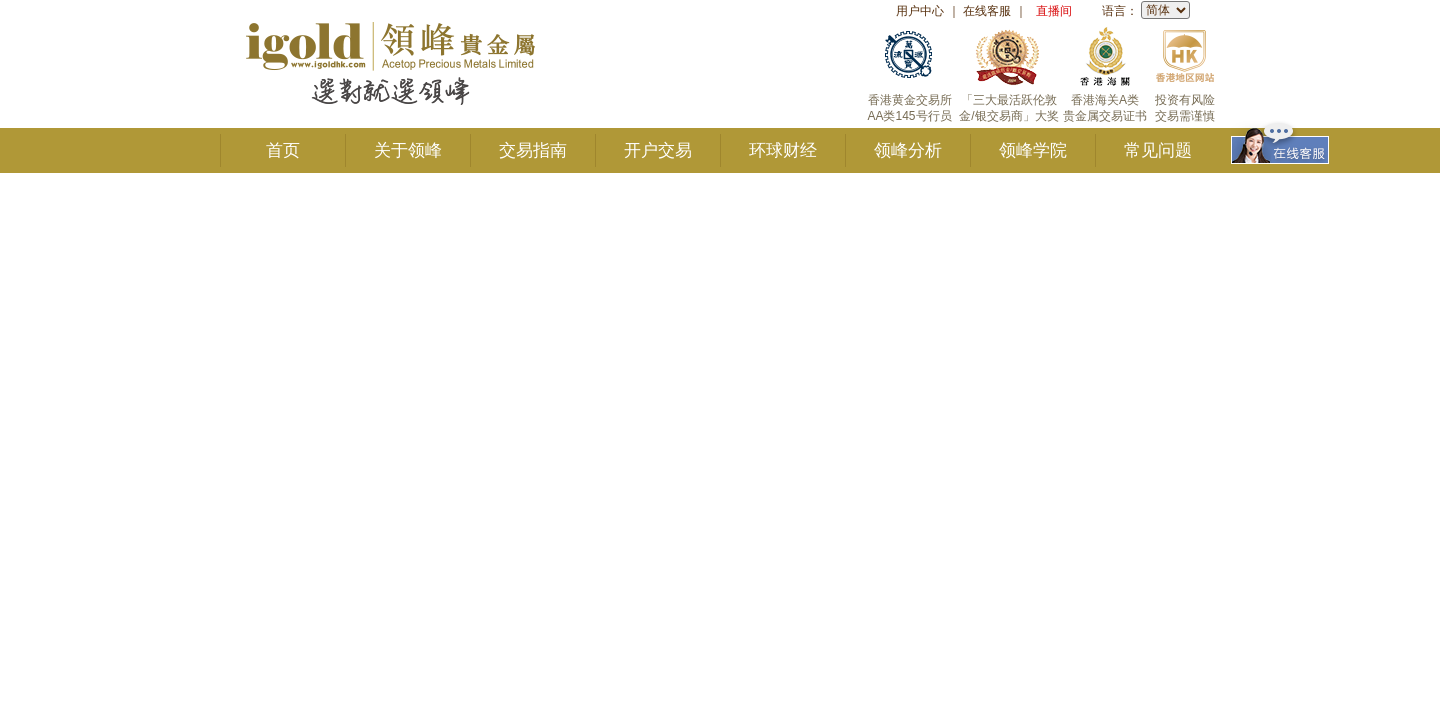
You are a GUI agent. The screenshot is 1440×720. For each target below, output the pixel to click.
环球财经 (783, 150)
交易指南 (533, 150)
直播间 (1054, 11)
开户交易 (658, 150)
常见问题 (1158, 150)
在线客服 (987, 11)
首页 (283, 150)
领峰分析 (908, 150)
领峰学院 (1033, 150)
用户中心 (920, 11)
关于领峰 (408, 150)
